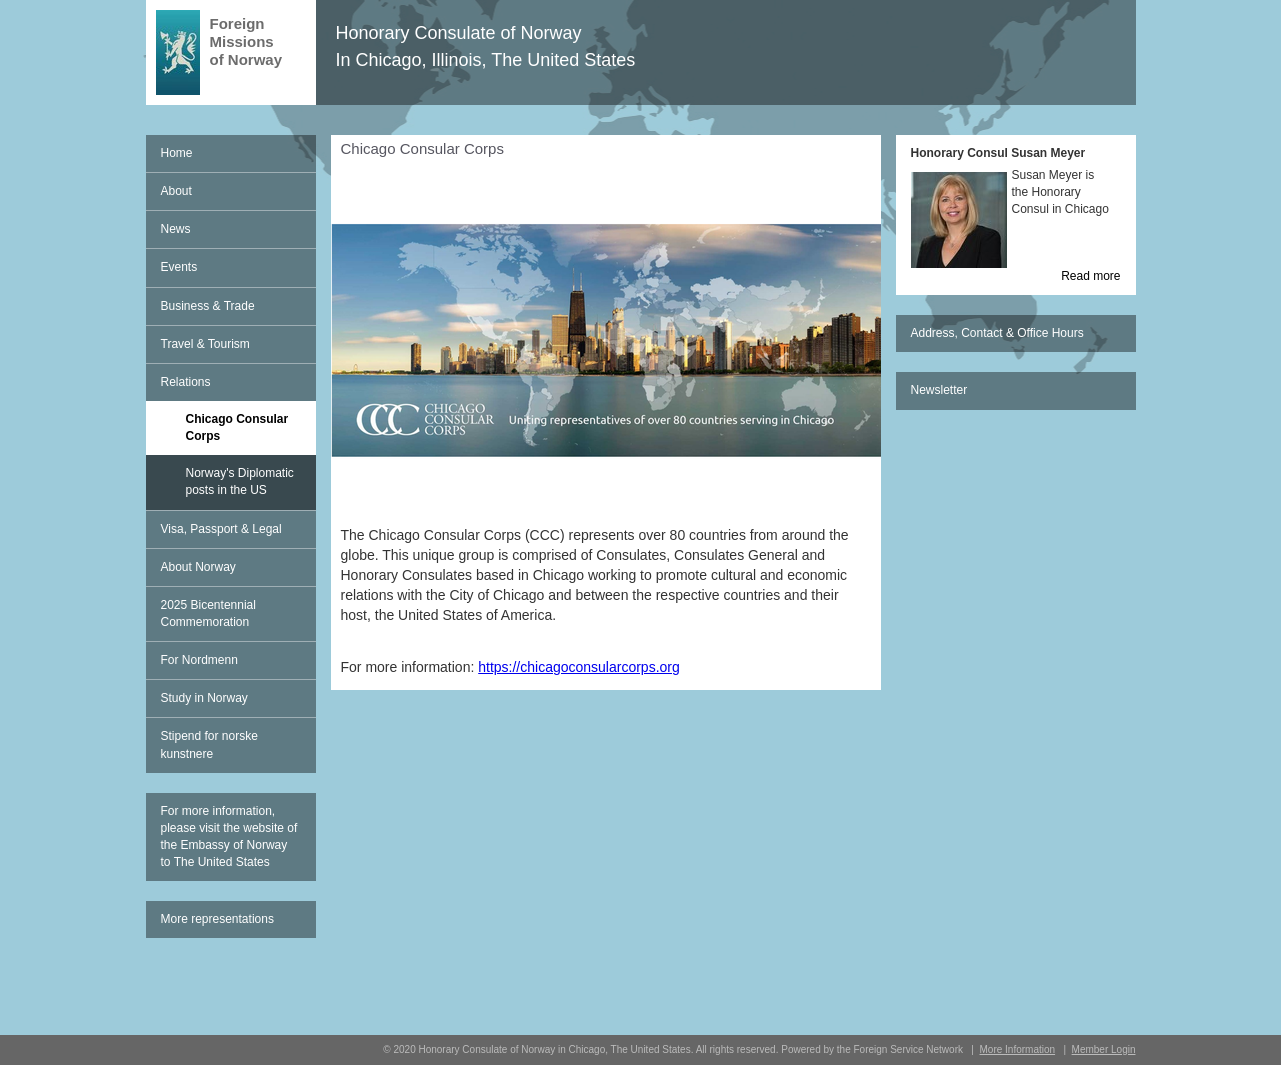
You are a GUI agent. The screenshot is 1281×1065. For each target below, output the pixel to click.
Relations (186, 382)
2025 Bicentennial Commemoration (208, 613)
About (176, 191)
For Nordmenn (199, 660)
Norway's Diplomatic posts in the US (240, 481)
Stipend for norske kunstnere (209, 744)
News (176, 229)
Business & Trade (208, 306)
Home (177, 153)
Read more (1090, 276)
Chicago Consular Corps (237, 427)
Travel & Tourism (205, 344)
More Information (1017, 1049)
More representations (217, 919)
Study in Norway (204, 698)
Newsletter (939, 390)
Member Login (1104, 1049)
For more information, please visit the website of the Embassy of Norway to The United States (229, 836)
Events (179, 267)
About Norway (198, 567)
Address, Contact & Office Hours (997, 333)
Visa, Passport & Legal (221, 529)
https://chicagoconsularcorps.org (579, 667)
